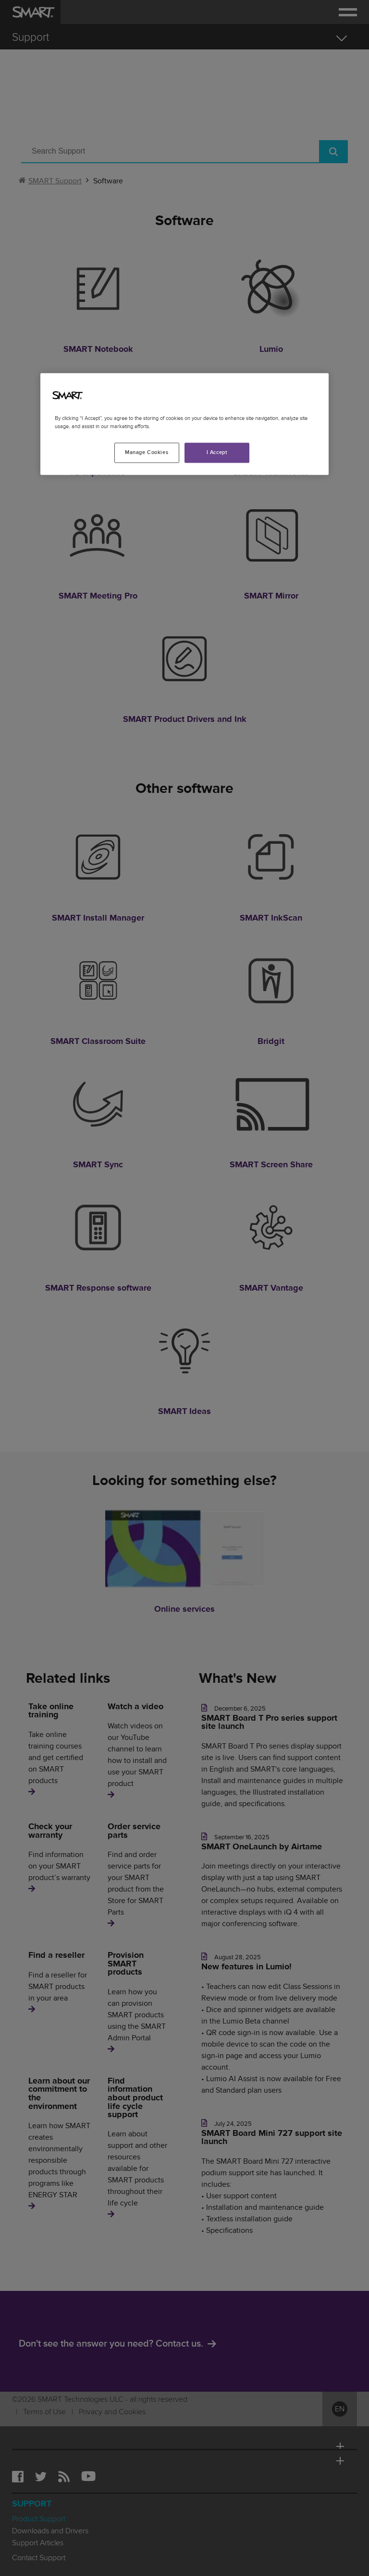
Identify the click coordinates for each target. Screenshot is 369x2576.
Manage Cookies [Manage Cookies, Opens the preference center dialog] (146, 453)
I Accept (217, 453)
